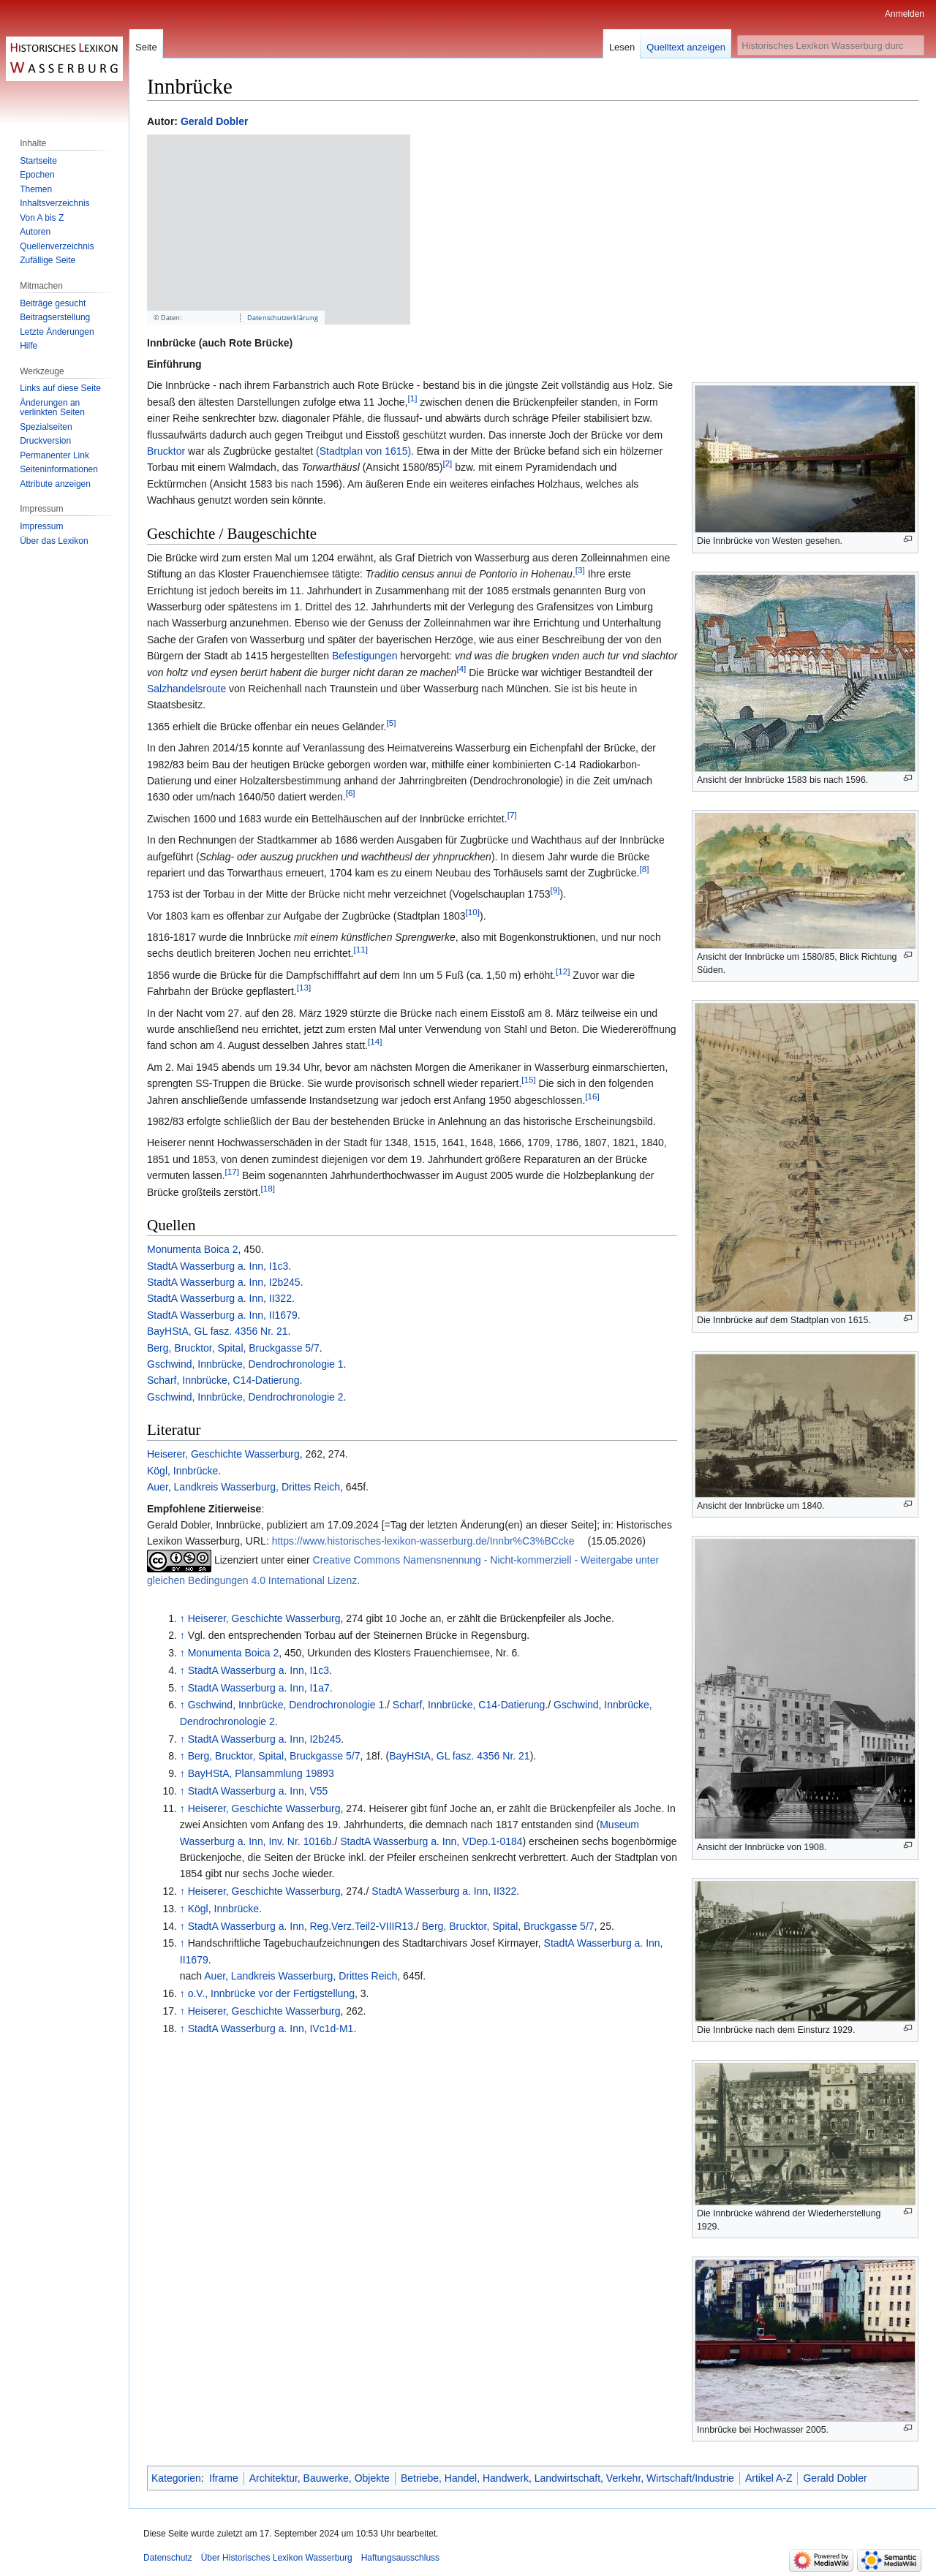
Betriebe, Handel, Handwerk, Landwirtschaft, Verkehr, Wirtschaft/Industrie (567, 2478)
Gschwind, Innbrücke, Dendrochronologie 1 (245, 1364)
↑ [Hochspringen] (182, 1618)
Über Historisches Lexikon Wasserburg (276, 2558)
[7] (512, 814)
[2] (447, 464)
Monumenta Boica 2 (192, 1249)
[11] (361, 950)
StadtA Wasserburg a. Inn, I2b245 (224, 1282)
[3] (580, 570)
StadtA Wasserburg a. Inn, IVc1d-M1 (271, 2028)
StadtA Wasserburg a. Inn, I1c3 (217, 1266)
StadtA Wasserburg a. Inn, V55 (258, 1791)
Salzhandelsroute (186, 688)
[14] (375, 1042)
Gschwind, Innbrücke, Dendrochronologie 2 (245, 1397)
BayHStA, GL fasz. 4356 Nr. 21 (217, 1331)
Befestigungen (365, 656)
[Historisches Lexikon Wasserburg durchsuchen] (830, 45)
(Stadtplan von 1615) (363, 451)
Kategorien (176, 2478)
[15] (528, 1080)
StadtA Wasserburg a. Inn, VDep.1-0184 (431, 1841)
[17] (232, 1171)
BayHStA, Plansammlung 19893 (261, 1773)
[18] (268, 1188)
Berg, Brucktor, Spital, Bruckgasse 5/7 (233, 1348)
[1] (412, 398)
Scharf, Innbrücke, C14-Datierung (223, 1380)
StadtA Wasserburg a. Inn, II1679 (222, 1315)
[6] (350, 793)
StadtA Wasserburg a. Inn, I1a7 (259, 1688)
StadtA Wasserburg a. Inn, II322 (219, 1298)
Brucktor (166, 451)
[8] (644, 869)
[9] (555, 890)
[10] (473, 912)
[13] (304, 988)
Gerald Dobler (215, 121)
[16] (592, 1096)
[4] (461, 668)
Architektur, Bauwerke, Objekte (319, 2478)
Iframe (223, 2478)
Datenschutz (167, 2558)
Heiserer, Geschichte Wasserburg (223, 1454)
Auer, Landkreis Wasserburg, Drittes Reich (243, 1487)
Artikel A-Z (769, 2478)
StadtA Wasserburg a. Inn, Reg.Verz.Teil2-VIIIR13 (300, 1926)
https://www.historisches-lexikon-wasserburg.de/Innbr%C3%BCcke (423, 1541)
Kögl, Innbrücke (182, 1471)
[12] (563, 971)
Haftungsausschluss (400, 2558)
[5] (391, 722)
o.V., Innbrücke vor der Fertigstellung (271, 1993)
